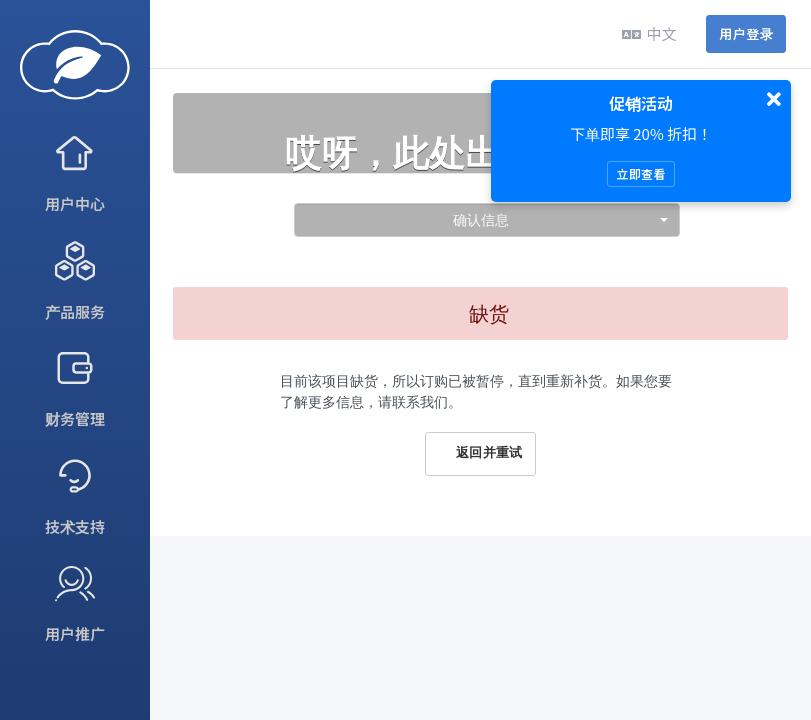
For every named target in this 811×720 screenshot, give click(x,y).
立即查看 (640, 173)
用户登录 (746, 33)
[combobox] (487, 220)
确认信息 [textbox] (481, 219)
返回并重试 (480, 453)
